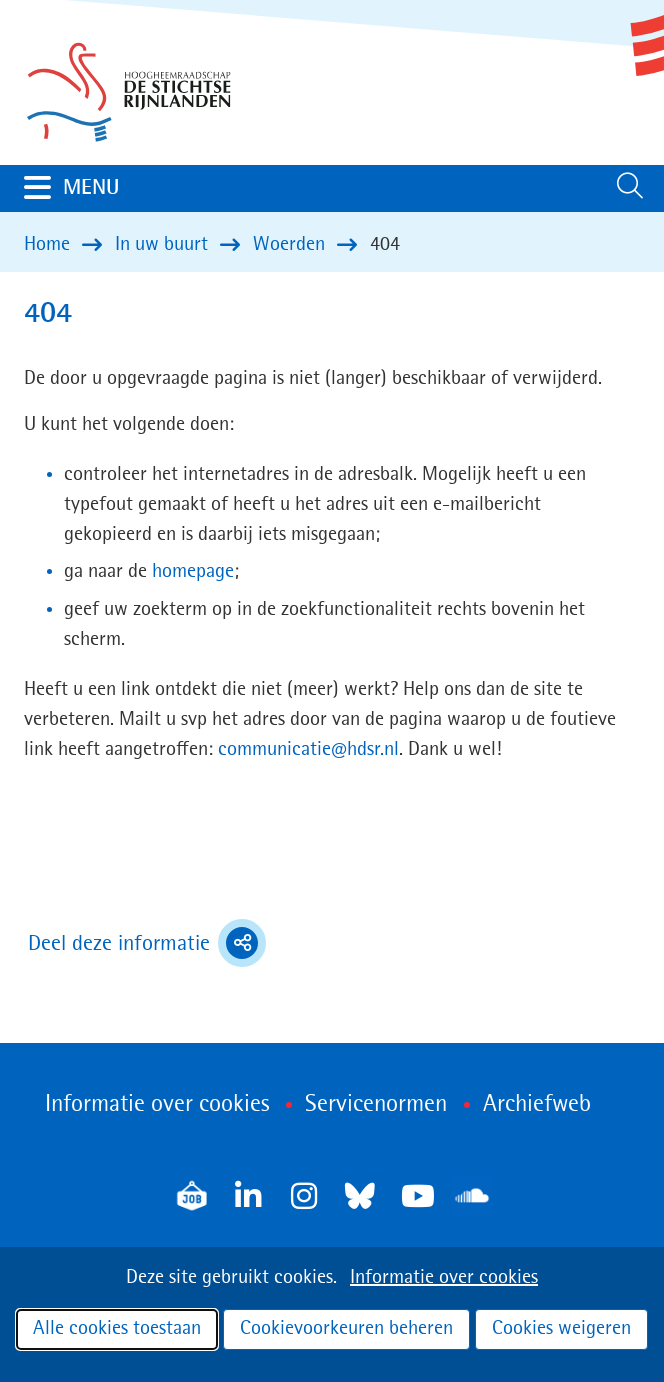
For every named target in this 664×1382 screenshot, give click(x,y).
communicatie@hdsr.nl (308, 750)
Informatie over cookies (444, 1278)
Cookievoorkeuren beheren (346, 1329)
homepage (193, 572)
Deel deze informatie (147, 943)
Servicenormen (376, 1105)
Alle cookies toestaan (117, 1329)
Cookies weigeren (561, 1329)
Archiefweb (537, 1105)
